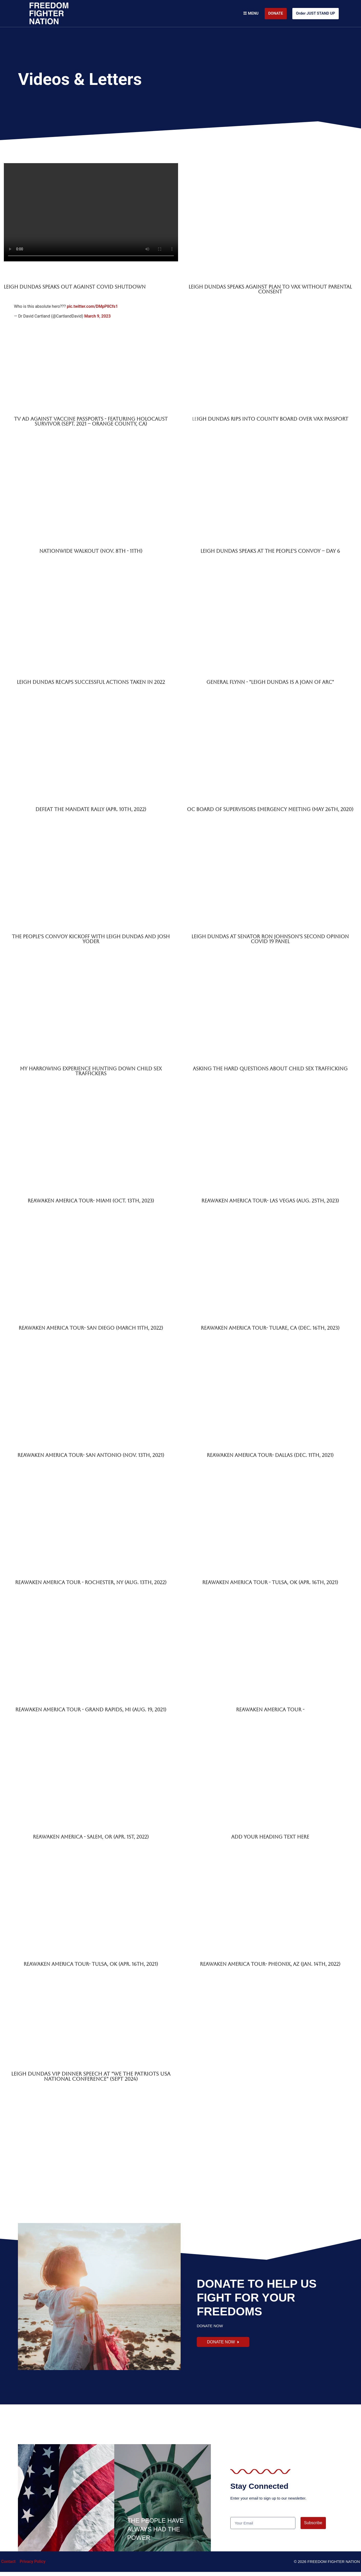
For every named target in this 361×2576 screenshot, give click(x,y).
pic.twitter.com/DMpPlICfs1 (92, 306)
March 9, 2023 (97, 316)
